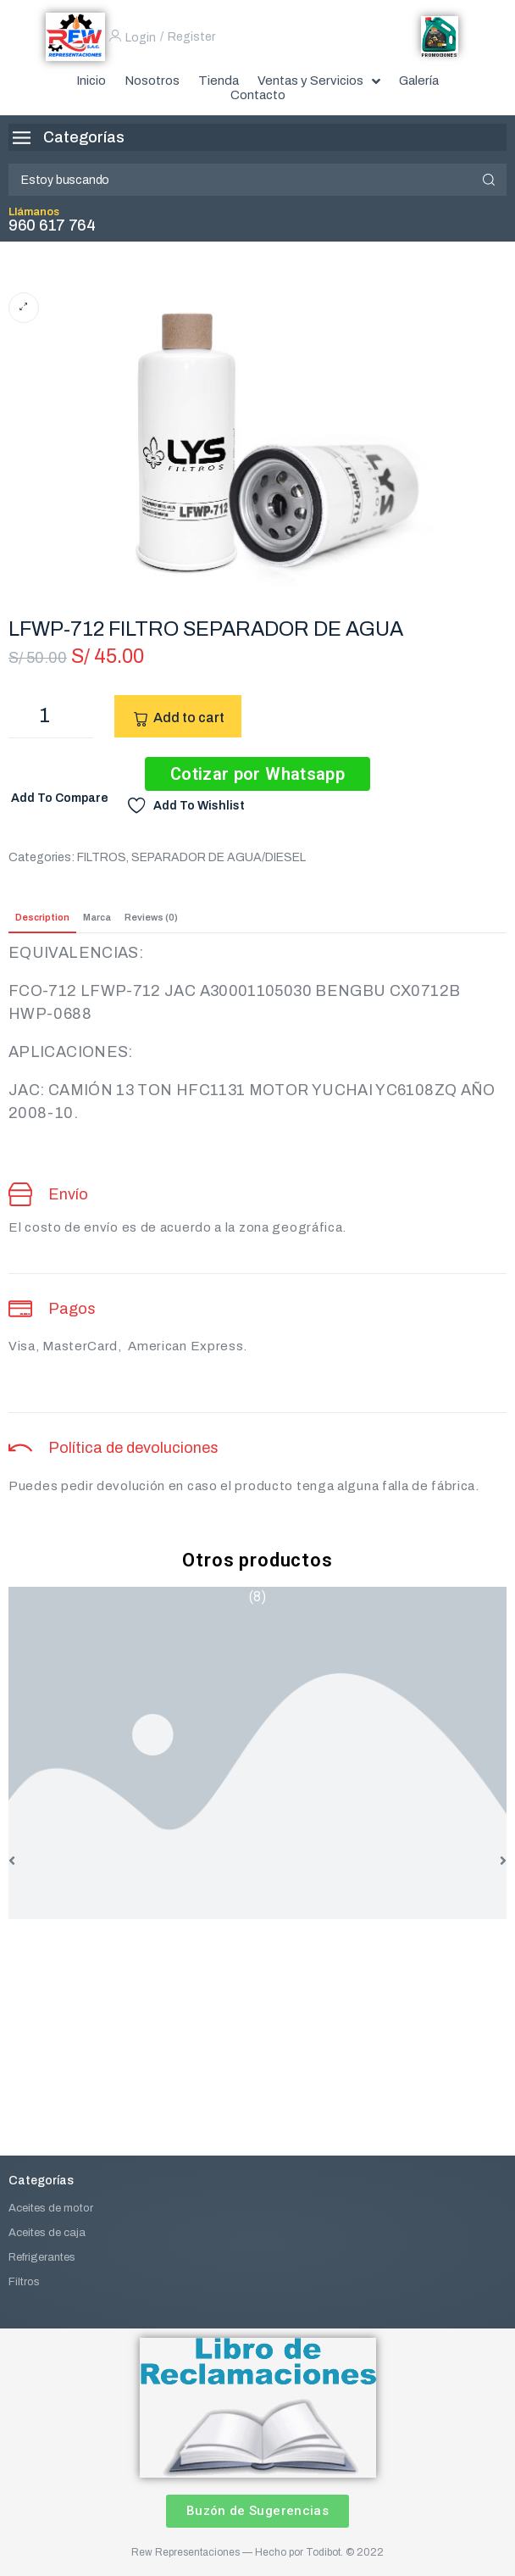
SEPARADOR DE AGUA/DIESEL (218, 857)
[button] (11, 1860)
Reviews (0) (151, 917)
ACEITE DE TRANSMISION (257, 1935)
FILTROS (101, 857)
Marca (97, 917)
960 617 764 (52, 225)
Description (42, 917)
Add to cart (188, 717)
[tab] (42, 917)
